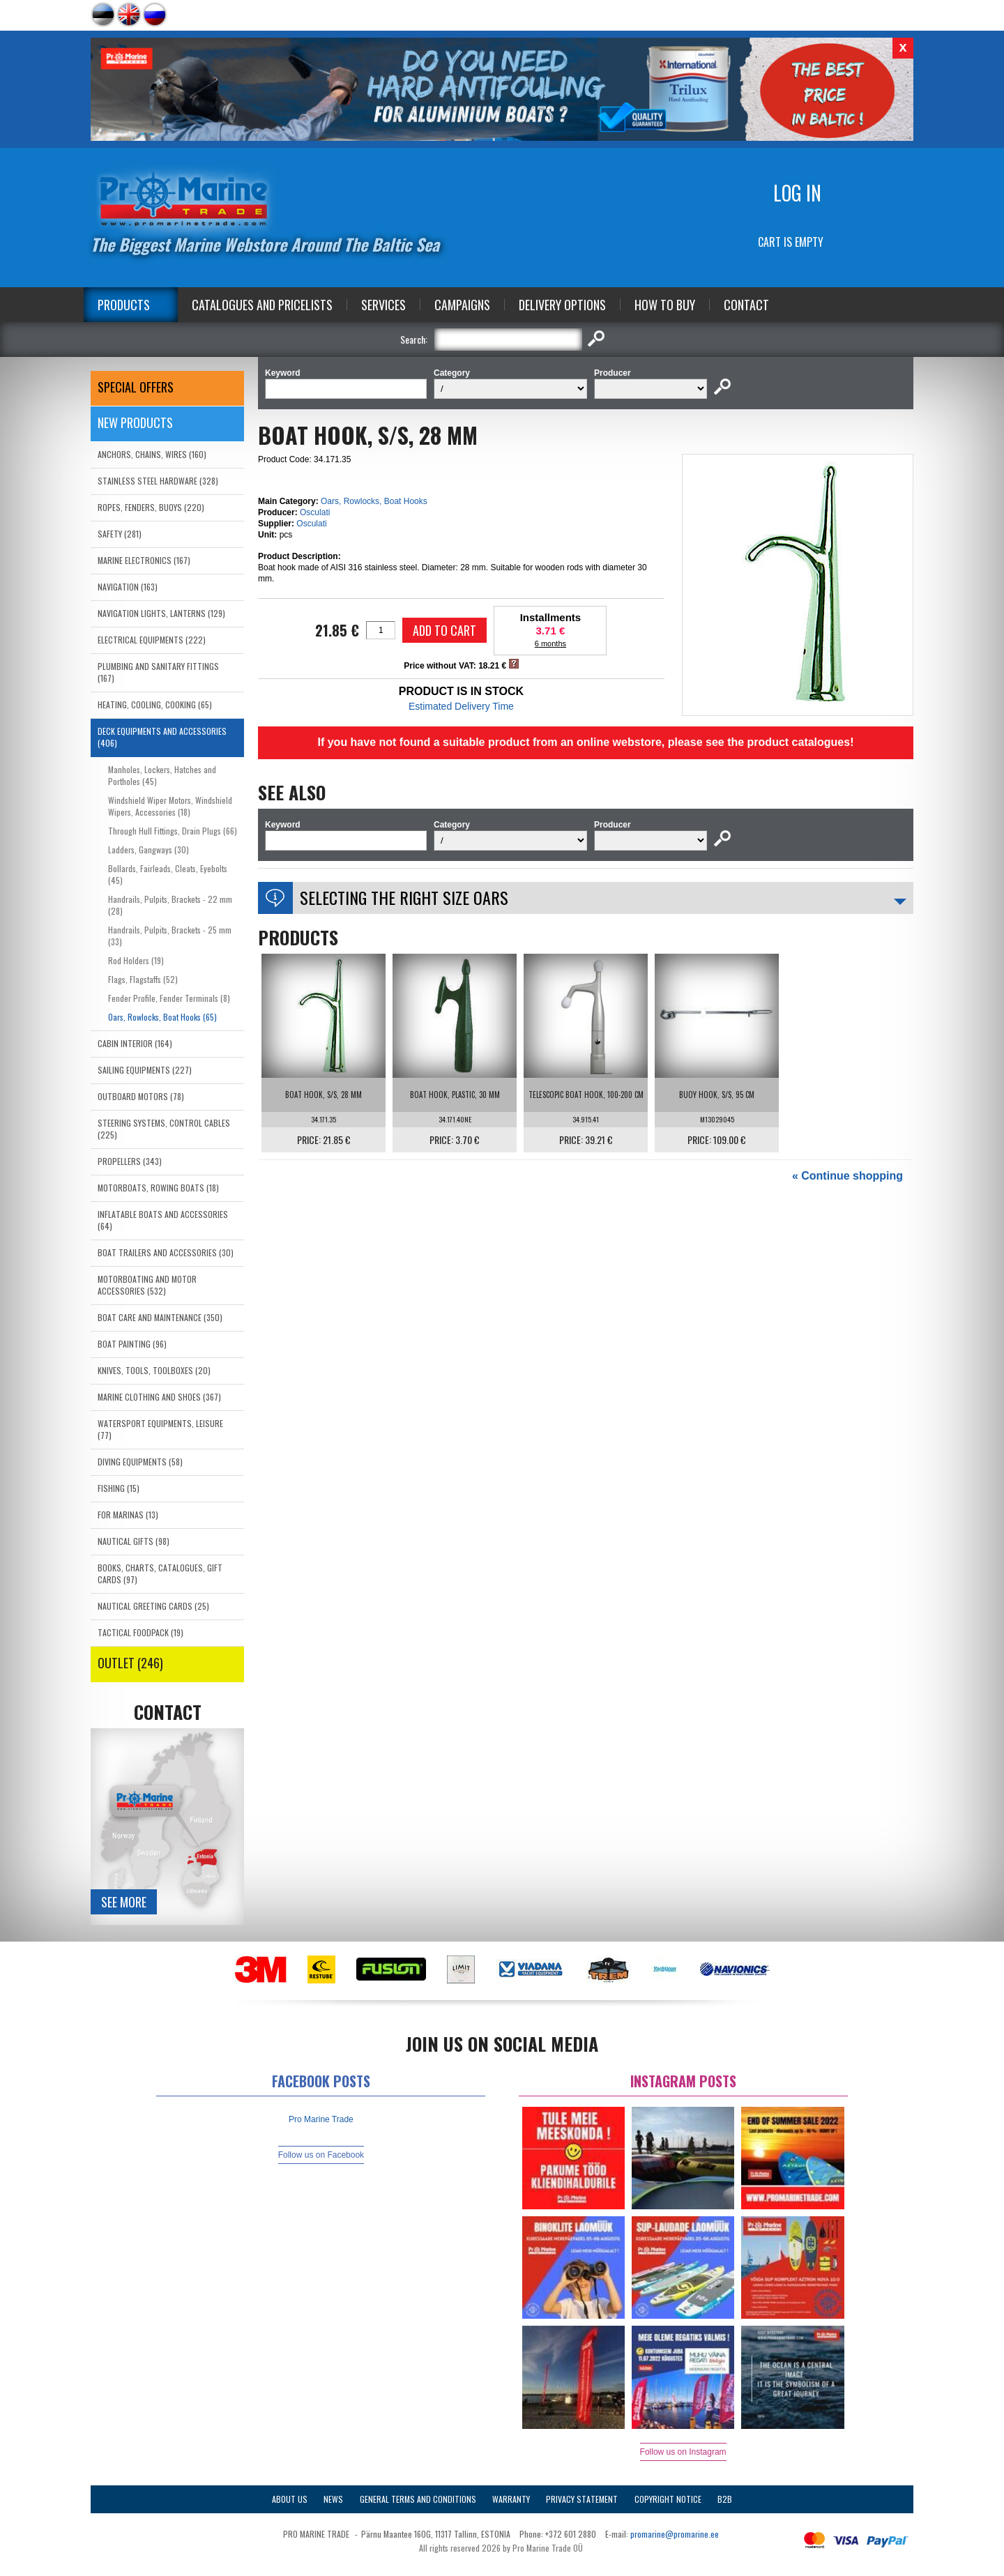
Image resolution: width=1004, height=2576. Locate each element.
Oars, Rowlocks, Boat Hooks (374, 501)
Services (383, 304)
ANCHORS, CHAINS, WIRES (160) (152, 454)
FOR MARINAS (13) (128, 1515)
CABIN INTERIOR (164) (135, 1043)
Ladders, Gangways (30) (148, 849)
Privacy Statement (582, 2499)
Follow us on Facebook (321, 2155)
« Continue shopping (847, 1176)
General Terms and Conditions (418, 2499)
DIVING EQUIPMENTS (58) (140, 1462)
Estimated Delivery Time (461, 706)
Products (124, 305)
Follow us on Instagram (683, 2452)
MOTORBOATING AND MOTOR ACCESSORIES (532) (147, 1285)
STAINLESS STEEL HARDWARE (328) (158, 481)
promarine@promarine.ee (674, 2534)
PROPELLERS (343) (130, 1161)
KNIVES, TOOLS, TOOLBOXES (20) (154, 1370)
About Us (289, 2499)
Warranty (511, 2499)
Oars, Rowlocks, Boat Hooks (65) (162, 1017)
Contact (746, 304)
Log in (797, 192)
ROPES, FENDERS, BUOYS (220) (151, 507)
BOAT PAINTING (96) (132, 1344)
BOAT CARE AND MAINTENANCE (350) (160, 1317)
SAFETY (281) (120, 534)
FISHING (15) (118, 1488)
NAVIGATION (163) (128, 587)
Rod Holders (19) (136, 960)
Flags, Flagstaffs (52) (143, 979)
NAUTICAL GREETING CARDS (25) (153, 1606)
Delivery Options (562, 304)
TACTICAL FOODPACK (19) (140, 1632)
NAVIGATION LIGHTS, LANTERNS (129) (161, 613)
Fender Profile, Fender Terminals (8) (169, 998)
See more (123, 1902)
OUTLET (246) (130, 1663)
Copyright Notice (667, 2499)
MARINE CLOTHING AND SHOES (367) (159, 1397)
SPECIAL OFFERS (136, 387)
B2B (724, 2499)
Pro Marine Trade (321, 2119)
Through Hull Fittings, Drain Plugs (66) (172, 831)
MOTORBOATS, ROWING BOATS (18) (158, 1188)
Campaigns (462, 304)
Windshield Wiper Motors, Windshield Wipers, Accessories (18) (170, 806)
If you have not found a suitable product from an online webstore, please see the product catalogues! (585, 742)
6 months (550, 643)
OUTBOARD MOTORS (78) (141, 1096)
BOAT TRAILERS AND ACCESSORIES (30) (166, 1252)
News (333, 2499)
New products (135, 422)
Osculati (315, 512)
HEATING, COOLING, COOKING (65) (155, 704)
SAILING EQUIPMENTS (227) (145, 1070)
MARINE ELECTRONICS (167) (144, 560)
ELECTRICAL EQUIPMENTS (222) (152, 640)
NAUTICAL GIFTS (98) (133, 1541)
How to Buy (664, 304)
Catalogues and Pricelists (262, 304)
